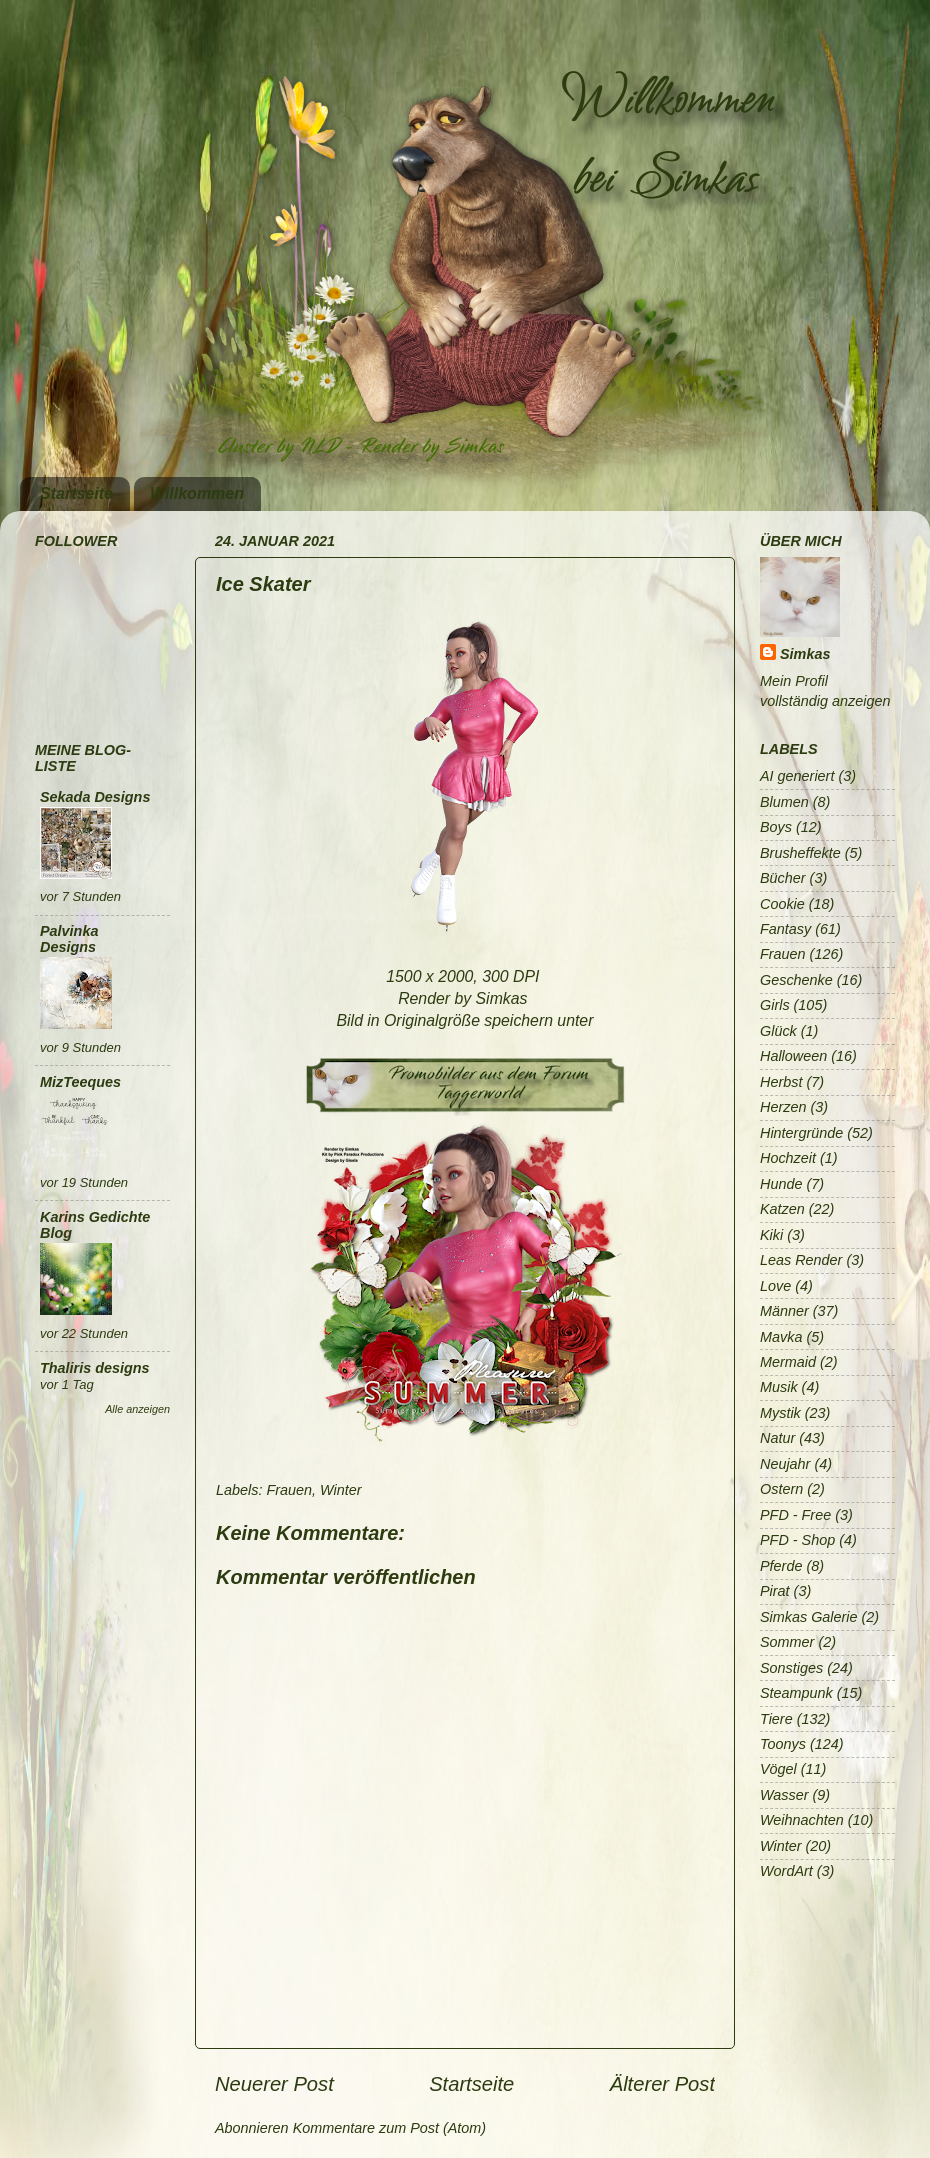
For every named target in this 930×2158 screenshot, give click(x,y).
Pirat (775, 1591)
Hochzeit (788, 1158)
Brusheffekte (800, 853)
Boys (776, 827)
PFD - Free (795, 1515)
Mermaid (788, 1362)
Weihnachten (802, 1820)
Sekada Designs (95, 797)
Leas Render (801, 1260)
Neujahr (785, 1464)
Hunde (781, 1184)
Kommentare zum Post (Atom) (390, 2128)
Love (775, 1286)
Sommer (787, 1642)
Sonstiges (791, 1668)
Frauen (289, 1490)
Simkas (805, 654)
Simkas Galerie (809, 1617)
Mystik (780, 1413)
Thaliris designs (95, 1368)
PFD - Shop (797, 1540)
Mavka (781, 1337)
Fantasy (785, 929)
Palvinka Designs (69, 939)
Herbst (781, 1082)
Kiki (771, 1235)
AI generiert (797, 776)
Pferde (781, 1566)
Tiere (776, 1719)
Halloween (793, 1056)
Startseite (76, 493)
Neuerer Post (274, 2084)
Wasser (784, 1795)
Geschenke (796, 980)
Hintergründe (801, 1133)
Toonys (783, 1744)
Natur (777, 1438)
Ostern (781, 1489)
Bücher (783, 878)
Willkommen (197, 493)
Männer (784, 1311)
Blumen (784, 802)
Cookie (782, 904)
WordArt (786, 1871)
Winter (340, 1490)
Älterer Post (662, 2084)
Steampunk (796, 1693)
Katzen (782, 1209)
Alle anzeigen (137, 1409)
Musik (779, 1387)
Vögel (778, 1769)
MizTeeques (80, 1082)
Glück (778, 1031)
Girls (775, 1005)
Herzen (783, 1107)
